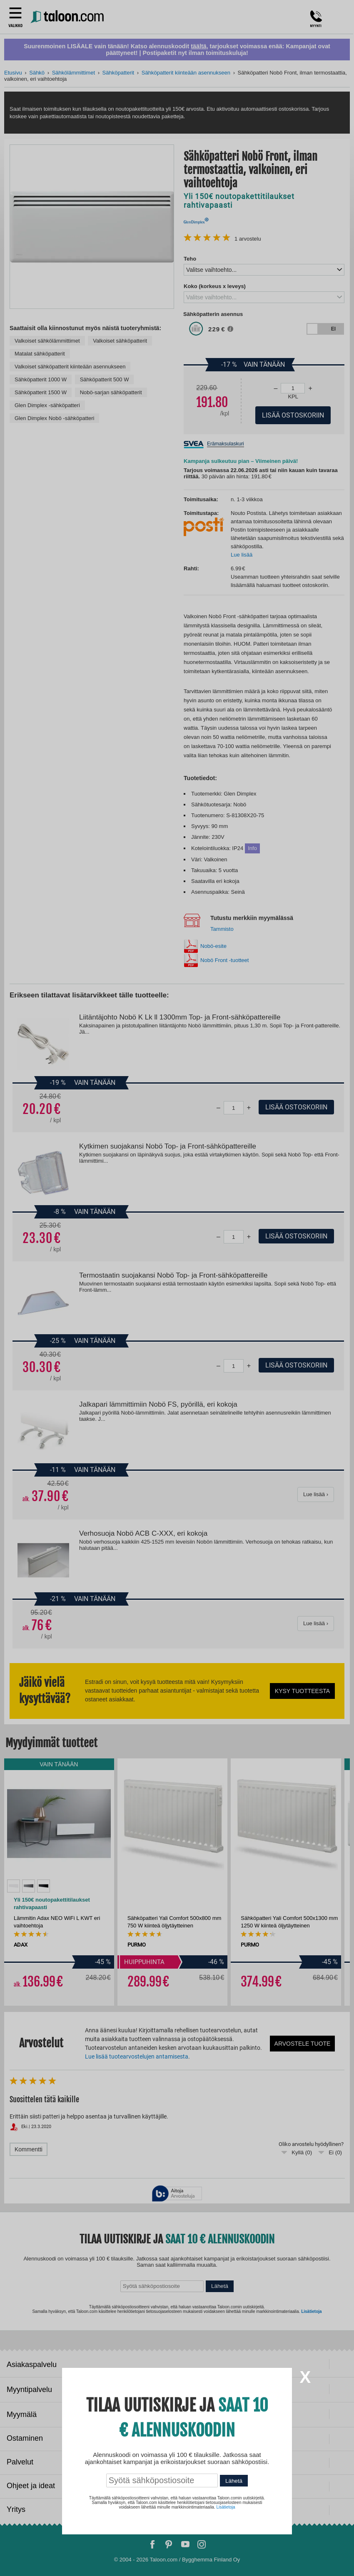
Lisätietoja (225, 2507)
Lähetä (233, 2481)
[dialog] (177, 1288)
